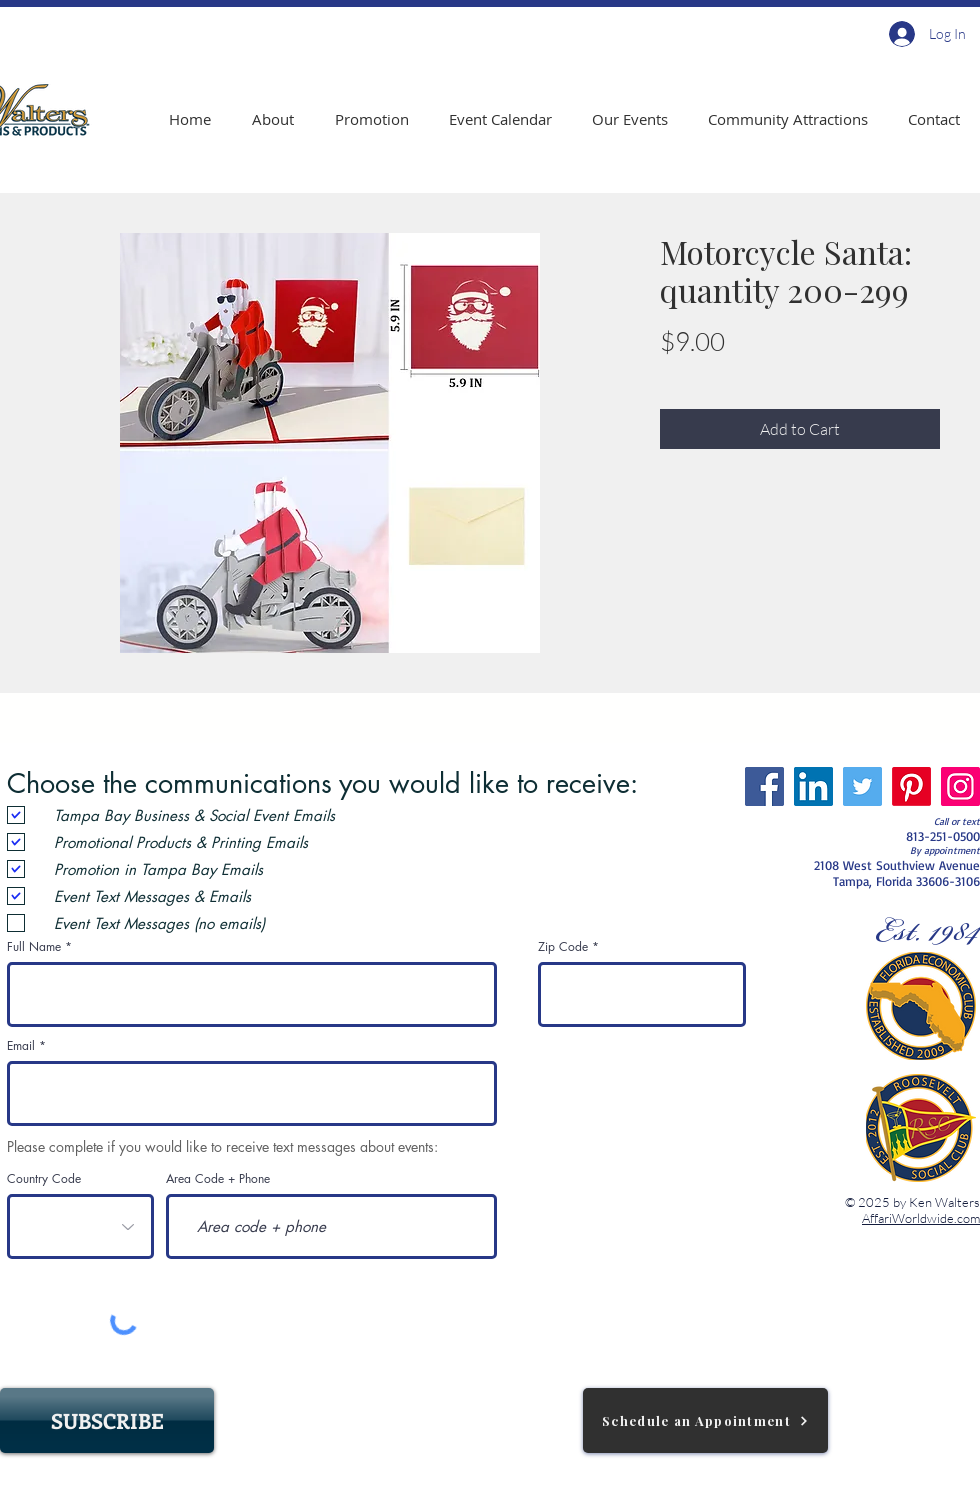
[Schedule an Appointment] (705, 1420)
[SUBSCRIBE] (107, 1420)
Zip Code (563, 947)
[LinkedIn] (813, 786)
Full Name (34, 947)
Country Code (44, 1179)
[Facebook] (764, 786)
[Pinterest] (911, 786)
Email (21, 1046)
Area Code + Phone (218, 1179)
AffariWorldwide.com (921, 1218)
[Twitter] (862, 786)
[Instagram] (960, 786)
